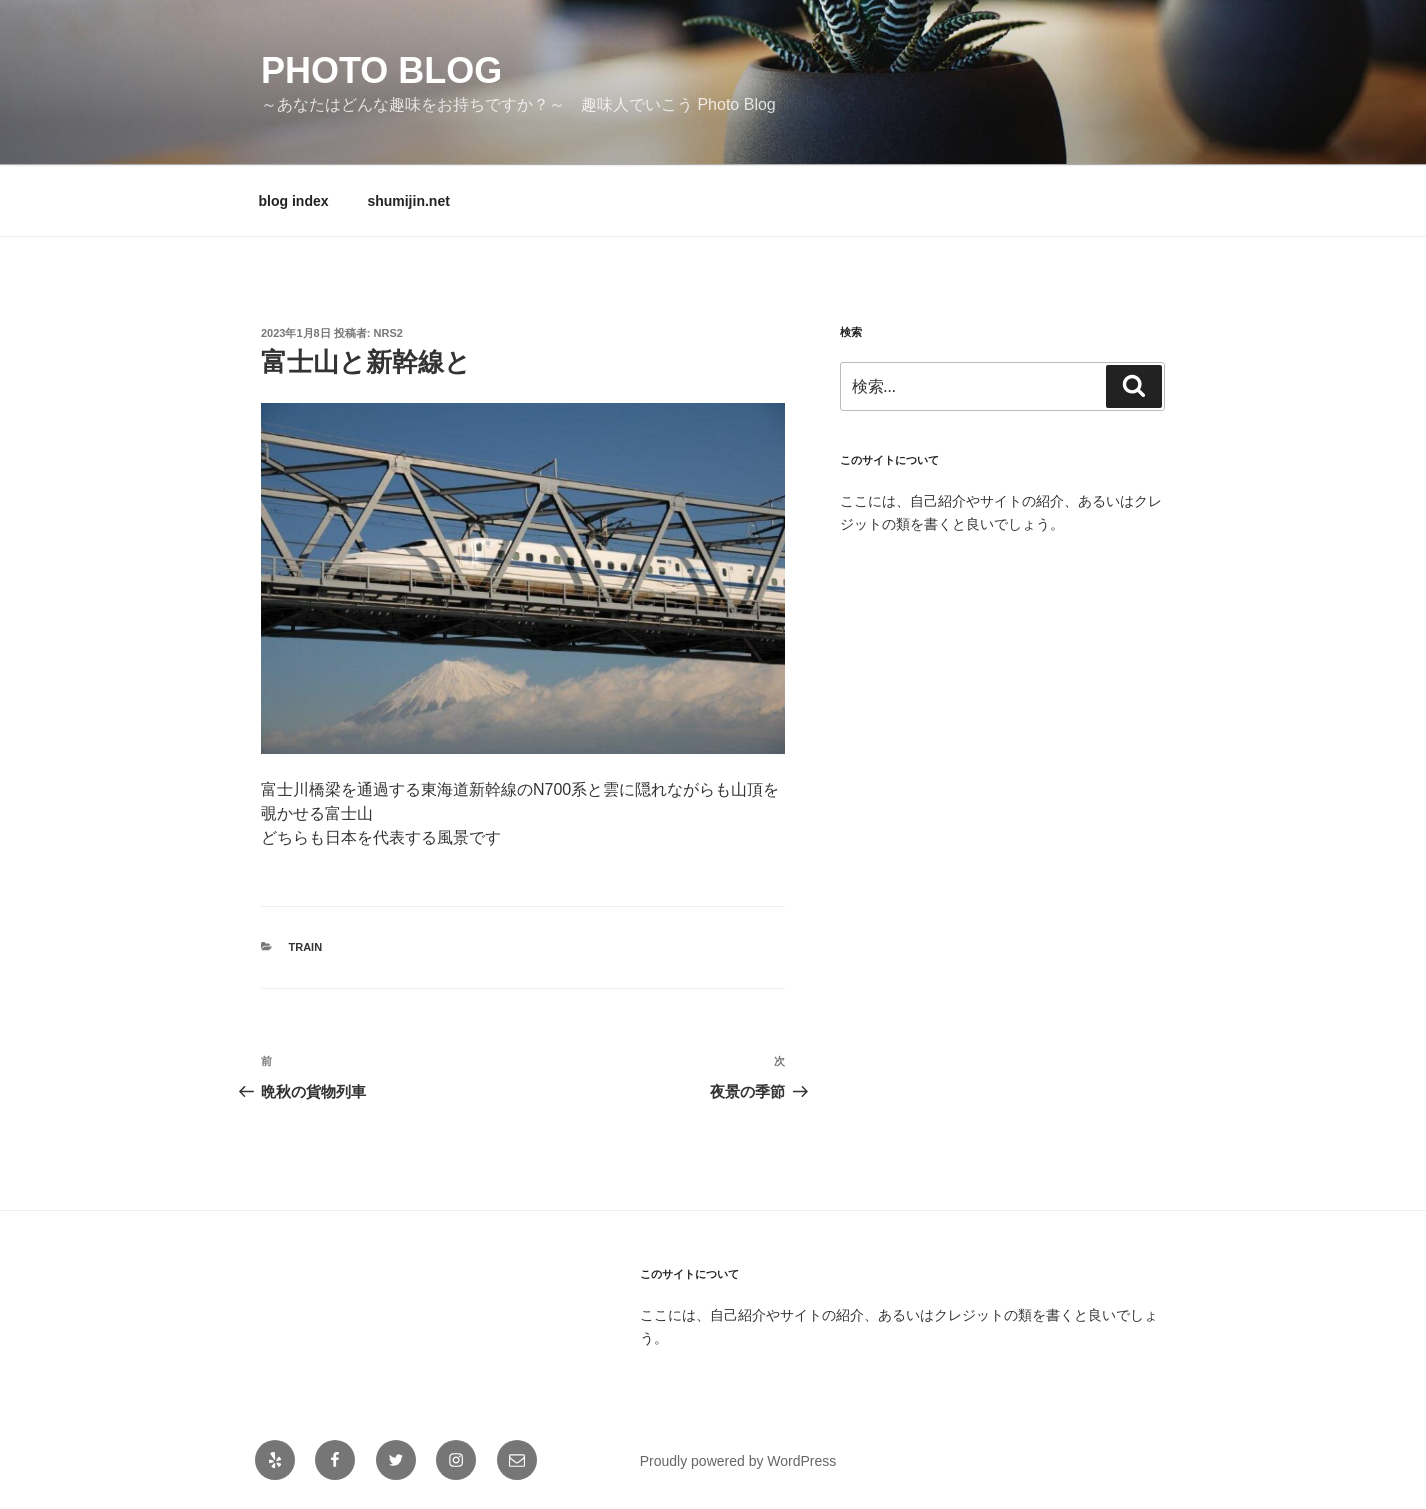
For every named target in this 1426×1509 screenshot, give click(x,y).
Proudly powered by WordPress (738, 1461)
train (306, 947)
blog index (294, 201)
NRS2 (388, 333)
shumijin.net (408, 201)
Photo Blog (381, 70)
